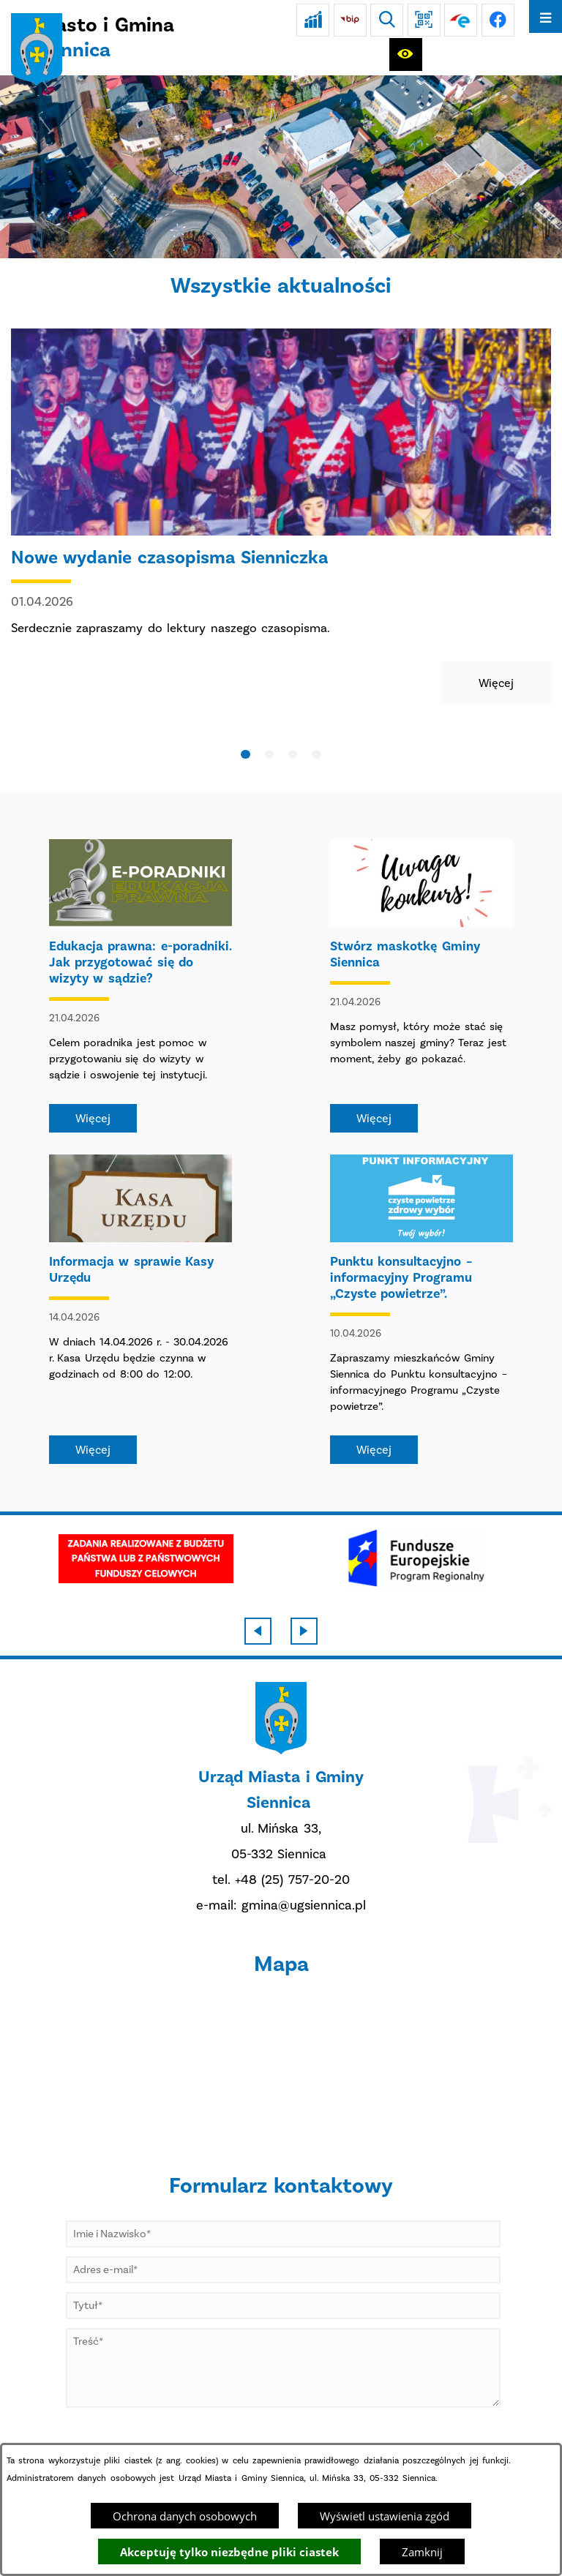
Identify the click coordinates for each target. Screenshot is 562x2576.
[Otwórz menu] (545, 16)
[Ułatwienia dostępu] (405, 54)
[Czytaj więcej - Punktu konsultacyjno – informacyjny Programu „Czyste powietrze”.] (421, 1309)
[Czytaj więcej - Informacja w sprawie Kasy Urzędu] (140, 1309)
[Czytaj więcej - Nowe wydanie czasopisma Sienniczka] (281, 516)
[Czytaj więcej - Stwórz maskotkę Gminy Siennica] (421, 986)
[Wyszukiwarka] (386, 20)
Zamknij (422, 2552)
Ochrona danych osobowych (185, 2516)
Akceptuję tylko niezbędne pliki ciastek (229, 2552)
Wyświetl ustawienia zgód (384, 2516)
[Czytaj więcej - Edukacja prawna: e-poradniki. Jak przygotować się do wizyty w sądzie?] (140, 986)
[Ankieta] (312, 20)
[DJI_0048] (281, 166)
